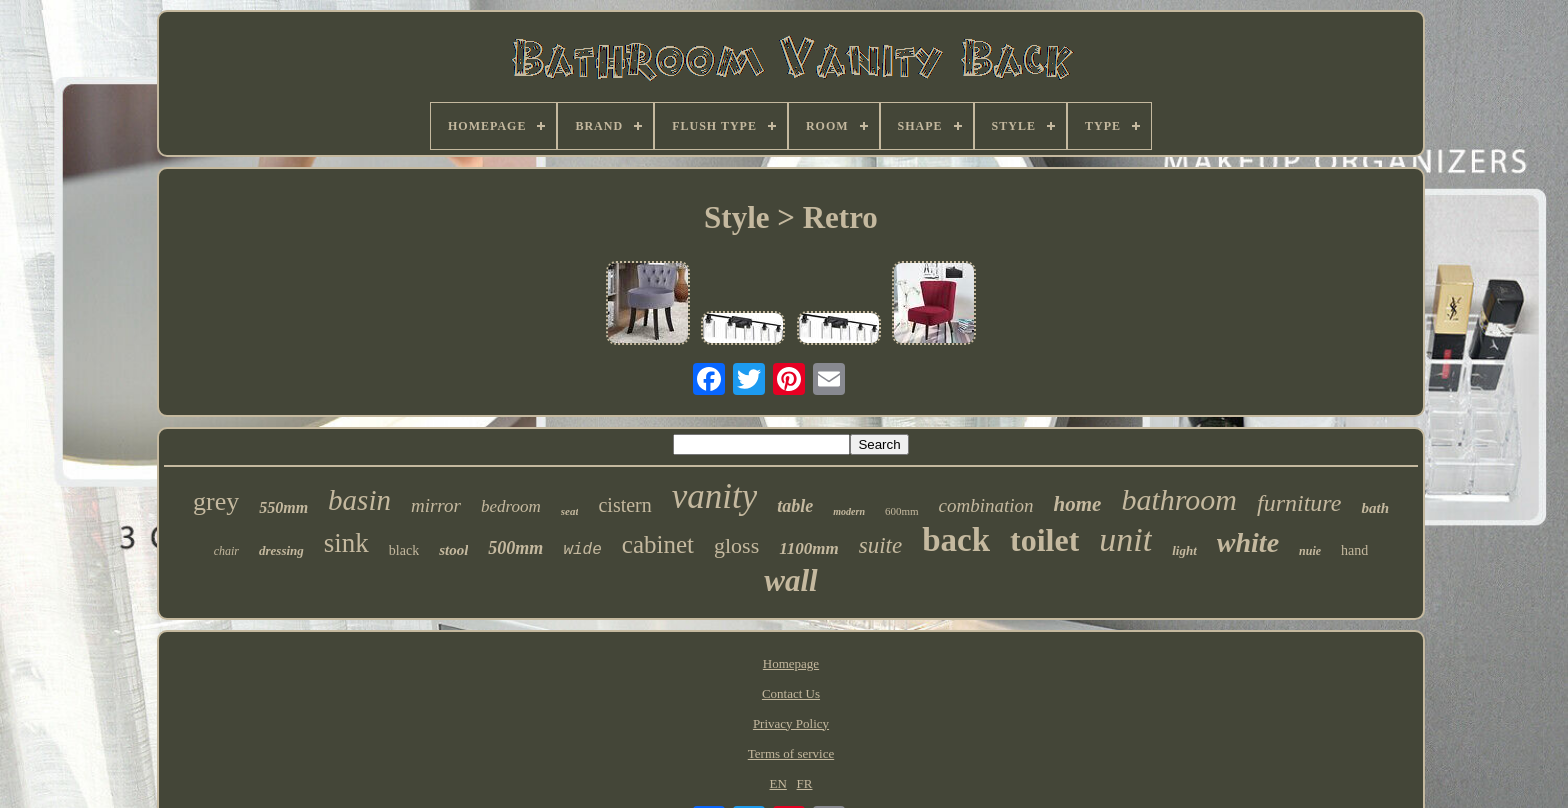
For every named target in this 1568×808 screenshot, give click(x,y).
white (1248, 542)
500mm (515, 548)
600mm (902, 511)
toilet (1044, 540)
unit (1125, 539)
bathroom (1179, 499)
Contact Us (791, 693)
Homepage (791, 663)
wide (582, 550)
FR (805, 783)
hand (1354, 550)
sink (346, 543)
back (956, 540)
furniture (1299, 503)
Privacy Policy (791, 723)
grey (216, 501)
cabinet (658, 544)
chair (226, 551)
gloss (736, 545)
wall (790, 580)
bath (1375, 508)
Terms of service (791, 753)
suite (880, 545)
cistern (624, 505)
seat (570, 511)
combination (986, 505)
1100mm (809, 548)
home (1078, 504)
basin (359, 500)
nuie (1310, 551)
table (795, 506)
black (404, 550)
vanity (715, 496)
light (1184, 550)
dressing (281, 550)
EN (777, 783)
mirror (436, 505)
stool (453, 550)
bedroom (511, 506)
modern (849, 511)
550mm (283, 507)
